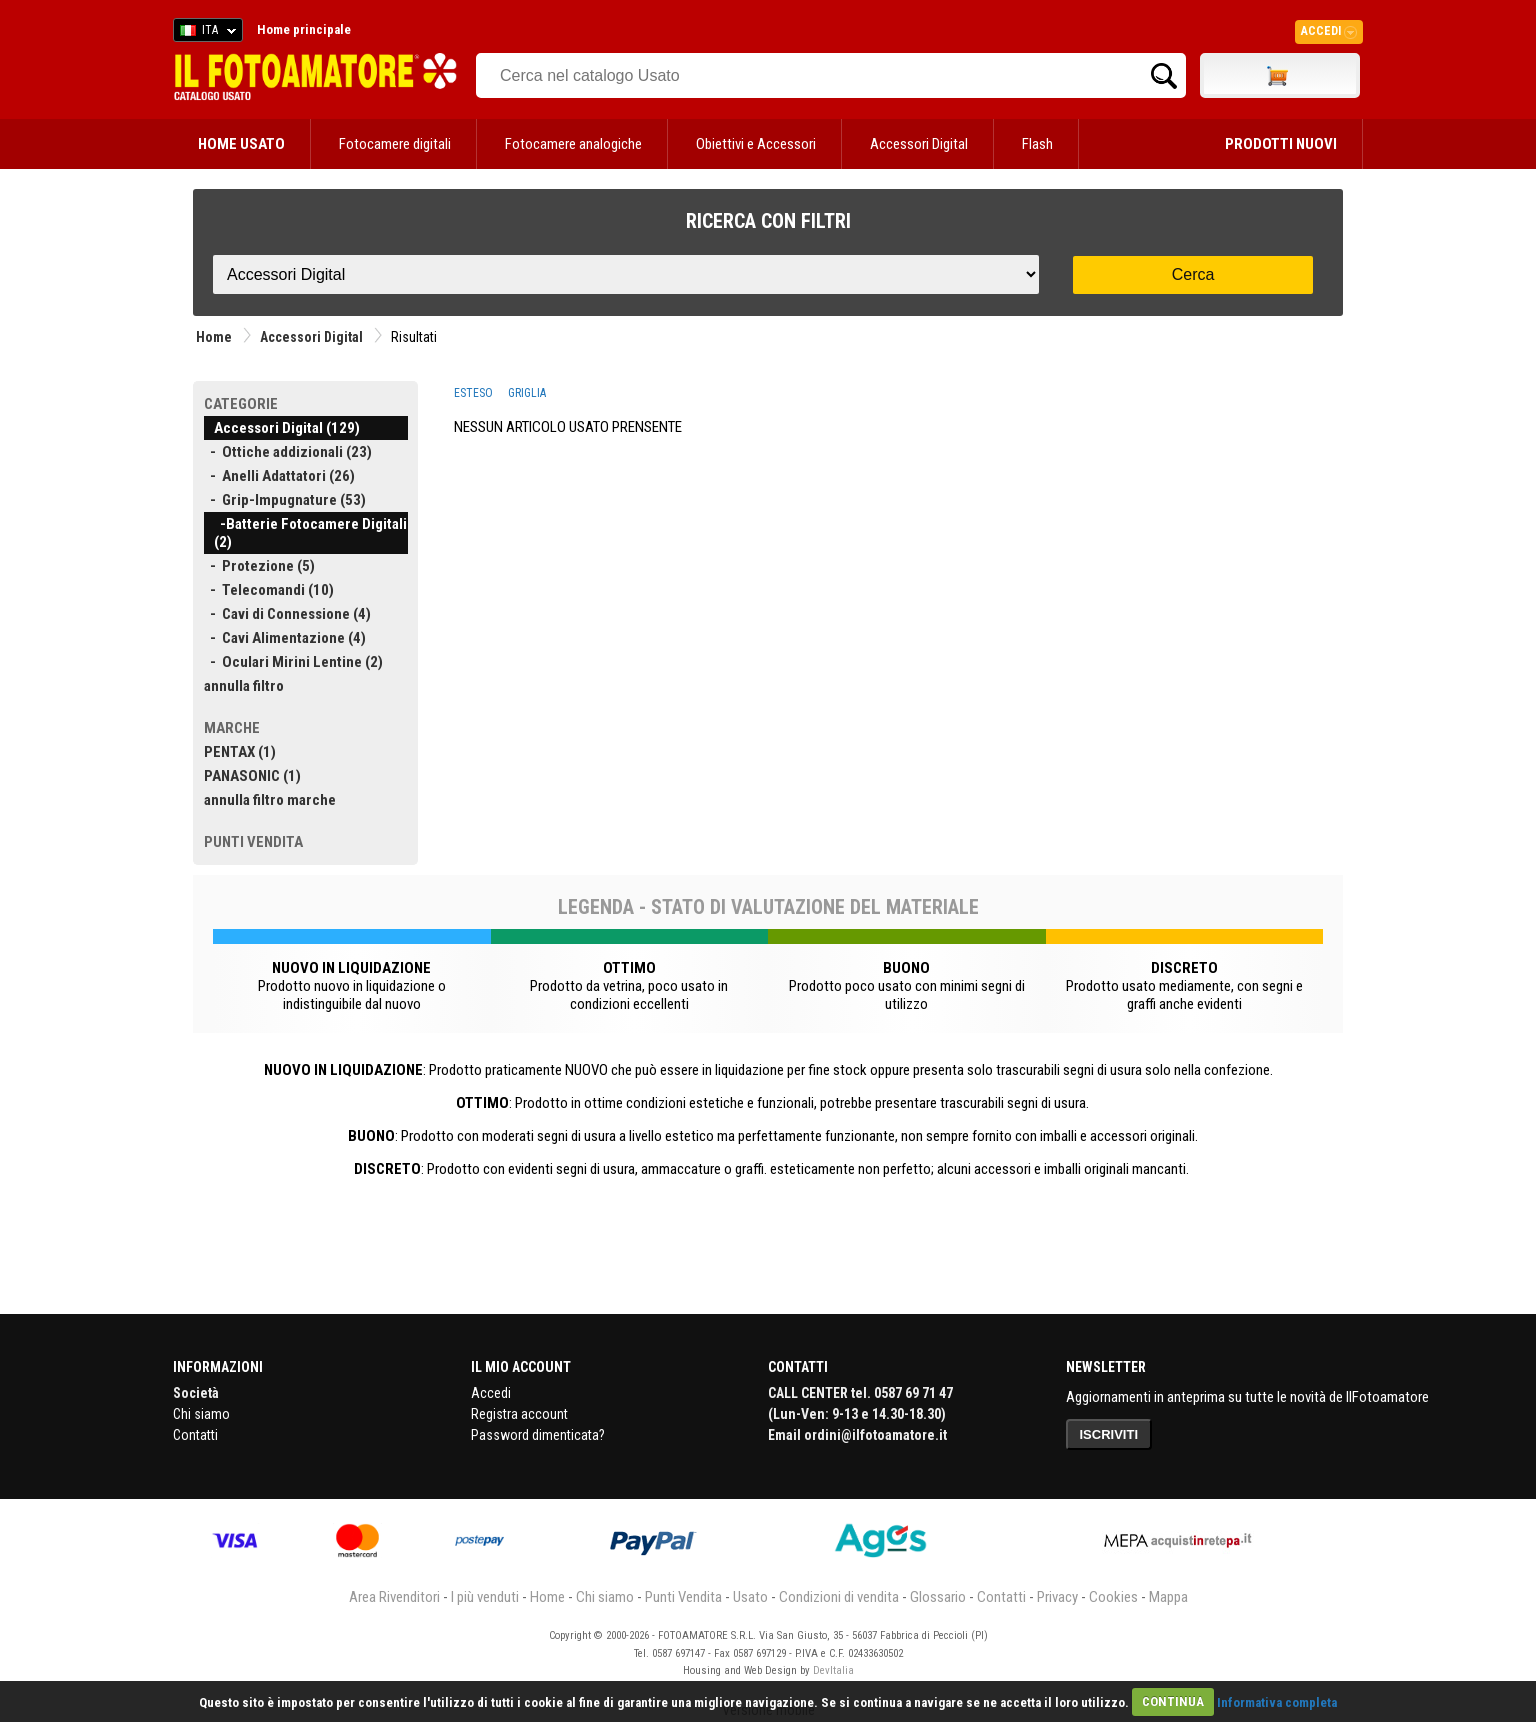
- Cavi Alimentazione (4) (285, 638)
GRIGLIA (527, 393)
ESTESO (473, 393)
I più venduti (485, 1597)
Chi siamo (201, 1414)
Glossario (938, 1597)
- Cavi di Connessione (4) (287, 614)
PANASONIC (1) (252, 776)
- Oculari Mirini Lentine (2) (293, 662)
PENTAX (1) (240, 752)
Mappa (1168, 1597)
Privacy (1057, 1597)
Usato (750, 1597)
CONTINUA (1173, 1701)
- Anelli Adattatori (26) (279, 476)
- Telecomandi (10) (269, 590)
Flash (1037, 144)
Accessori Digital (919, 144)
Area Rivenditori (394, 1597)
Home (214, 337)
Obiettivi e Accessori (756, 144)
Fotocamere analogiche (573, 144)
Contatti (195, 1435)
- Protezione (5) (259, 566)
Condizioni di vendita (839, 1597)
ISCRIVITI (1109, 1434)
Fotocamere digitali (395, 144)
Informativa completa (1277, 1701)
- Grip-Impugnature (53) (285, 500)
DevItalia (833, 1670)
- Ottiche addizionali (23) (288, 452)
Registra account (519, 1414)
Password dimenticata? (538, 1435)
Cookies (1113, 1597)
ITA (204, 33)
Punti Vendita (683, 1597)
